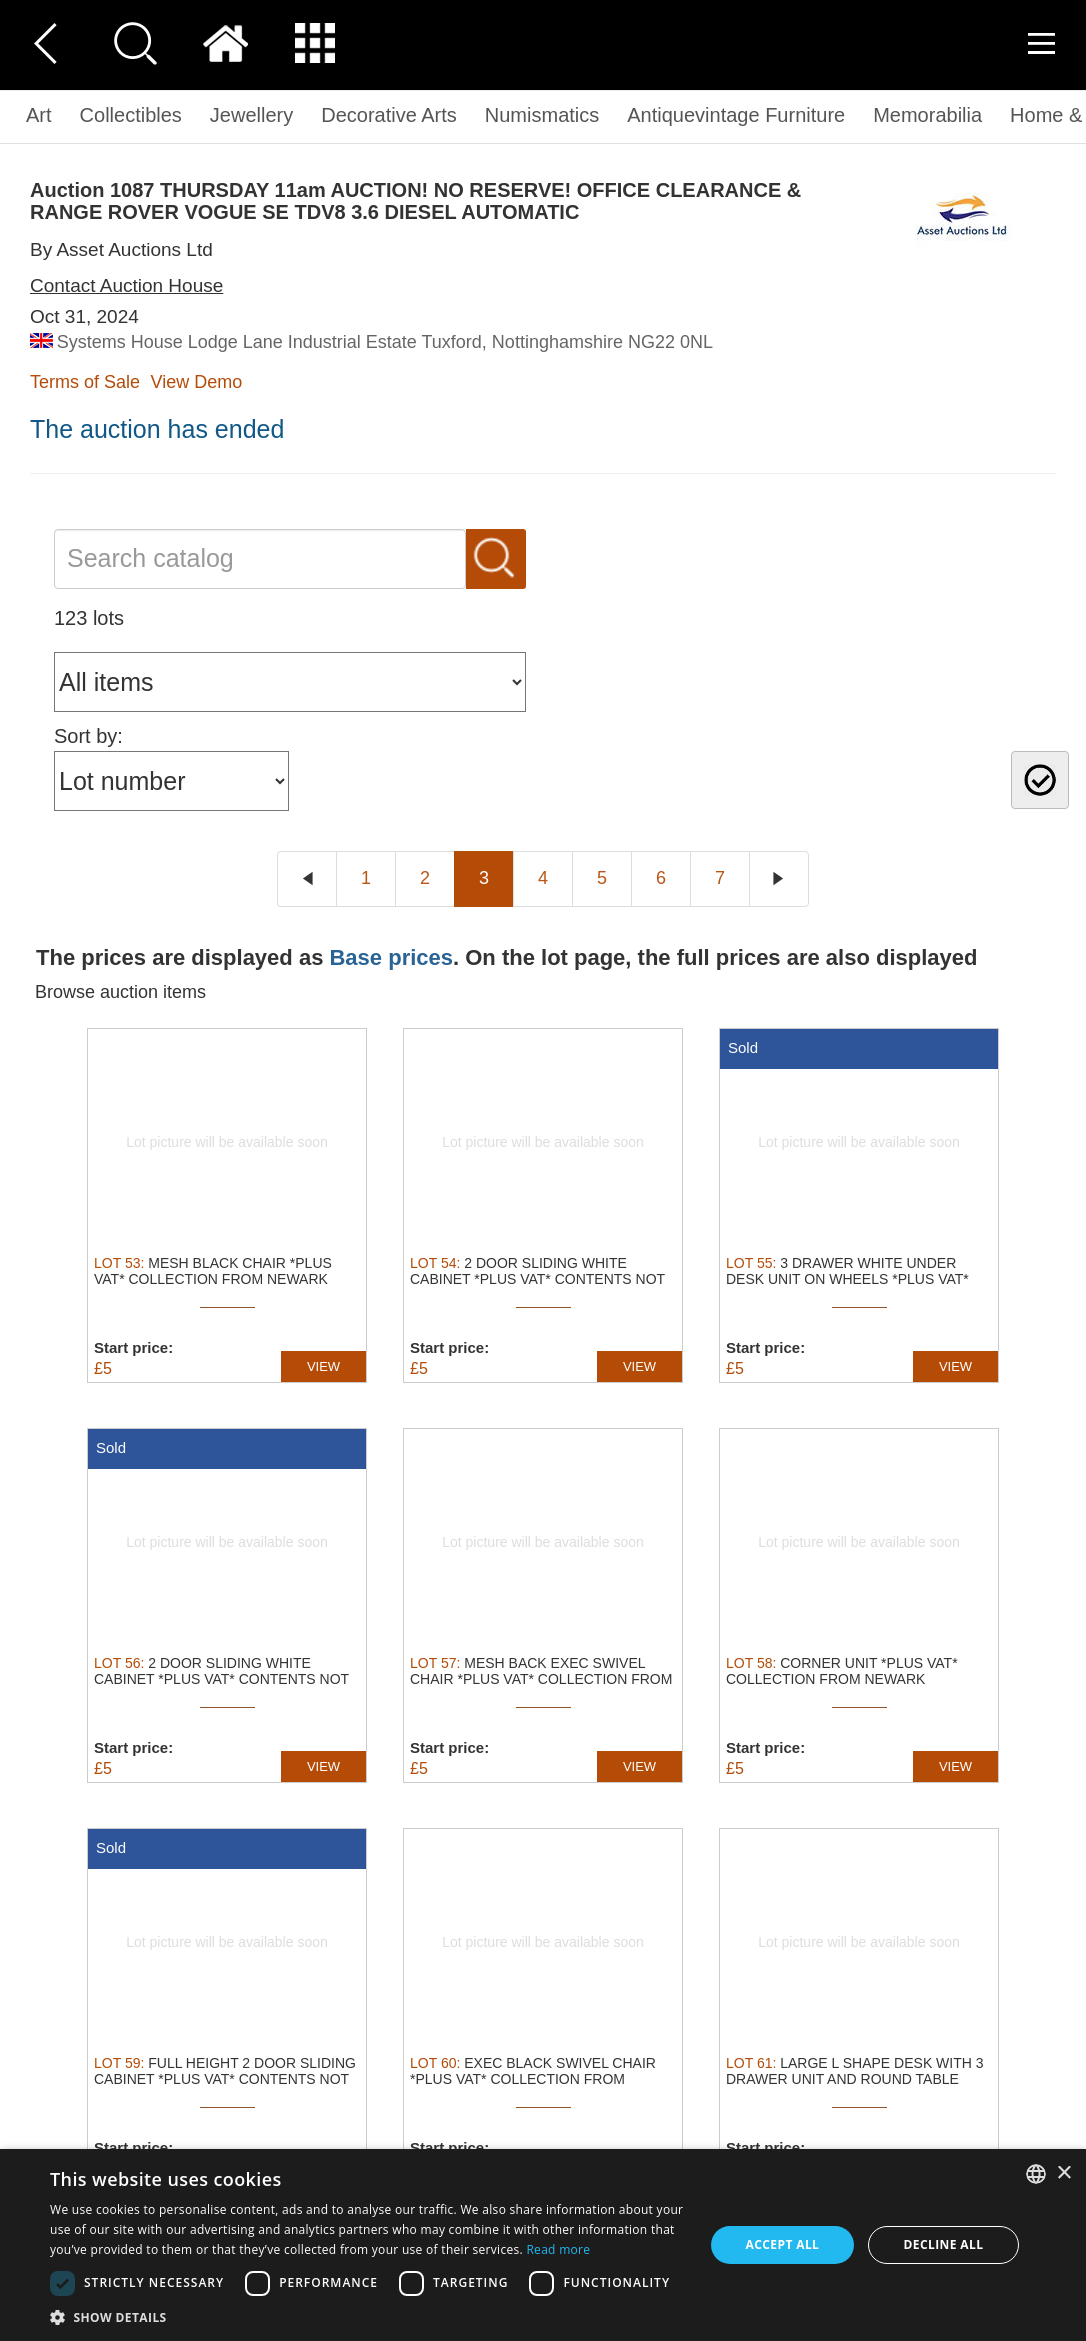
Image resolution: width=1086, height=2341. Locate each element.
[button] (367, 2316)
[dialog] (543, 2245)
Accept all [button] (783, 2244)
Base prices (391, 957)
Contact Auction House (126, 285)
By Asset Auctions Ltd (121, 249)
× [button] (1063, 2173)
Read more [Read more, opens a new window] (558, 2249)
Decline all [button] (944, 2244)
